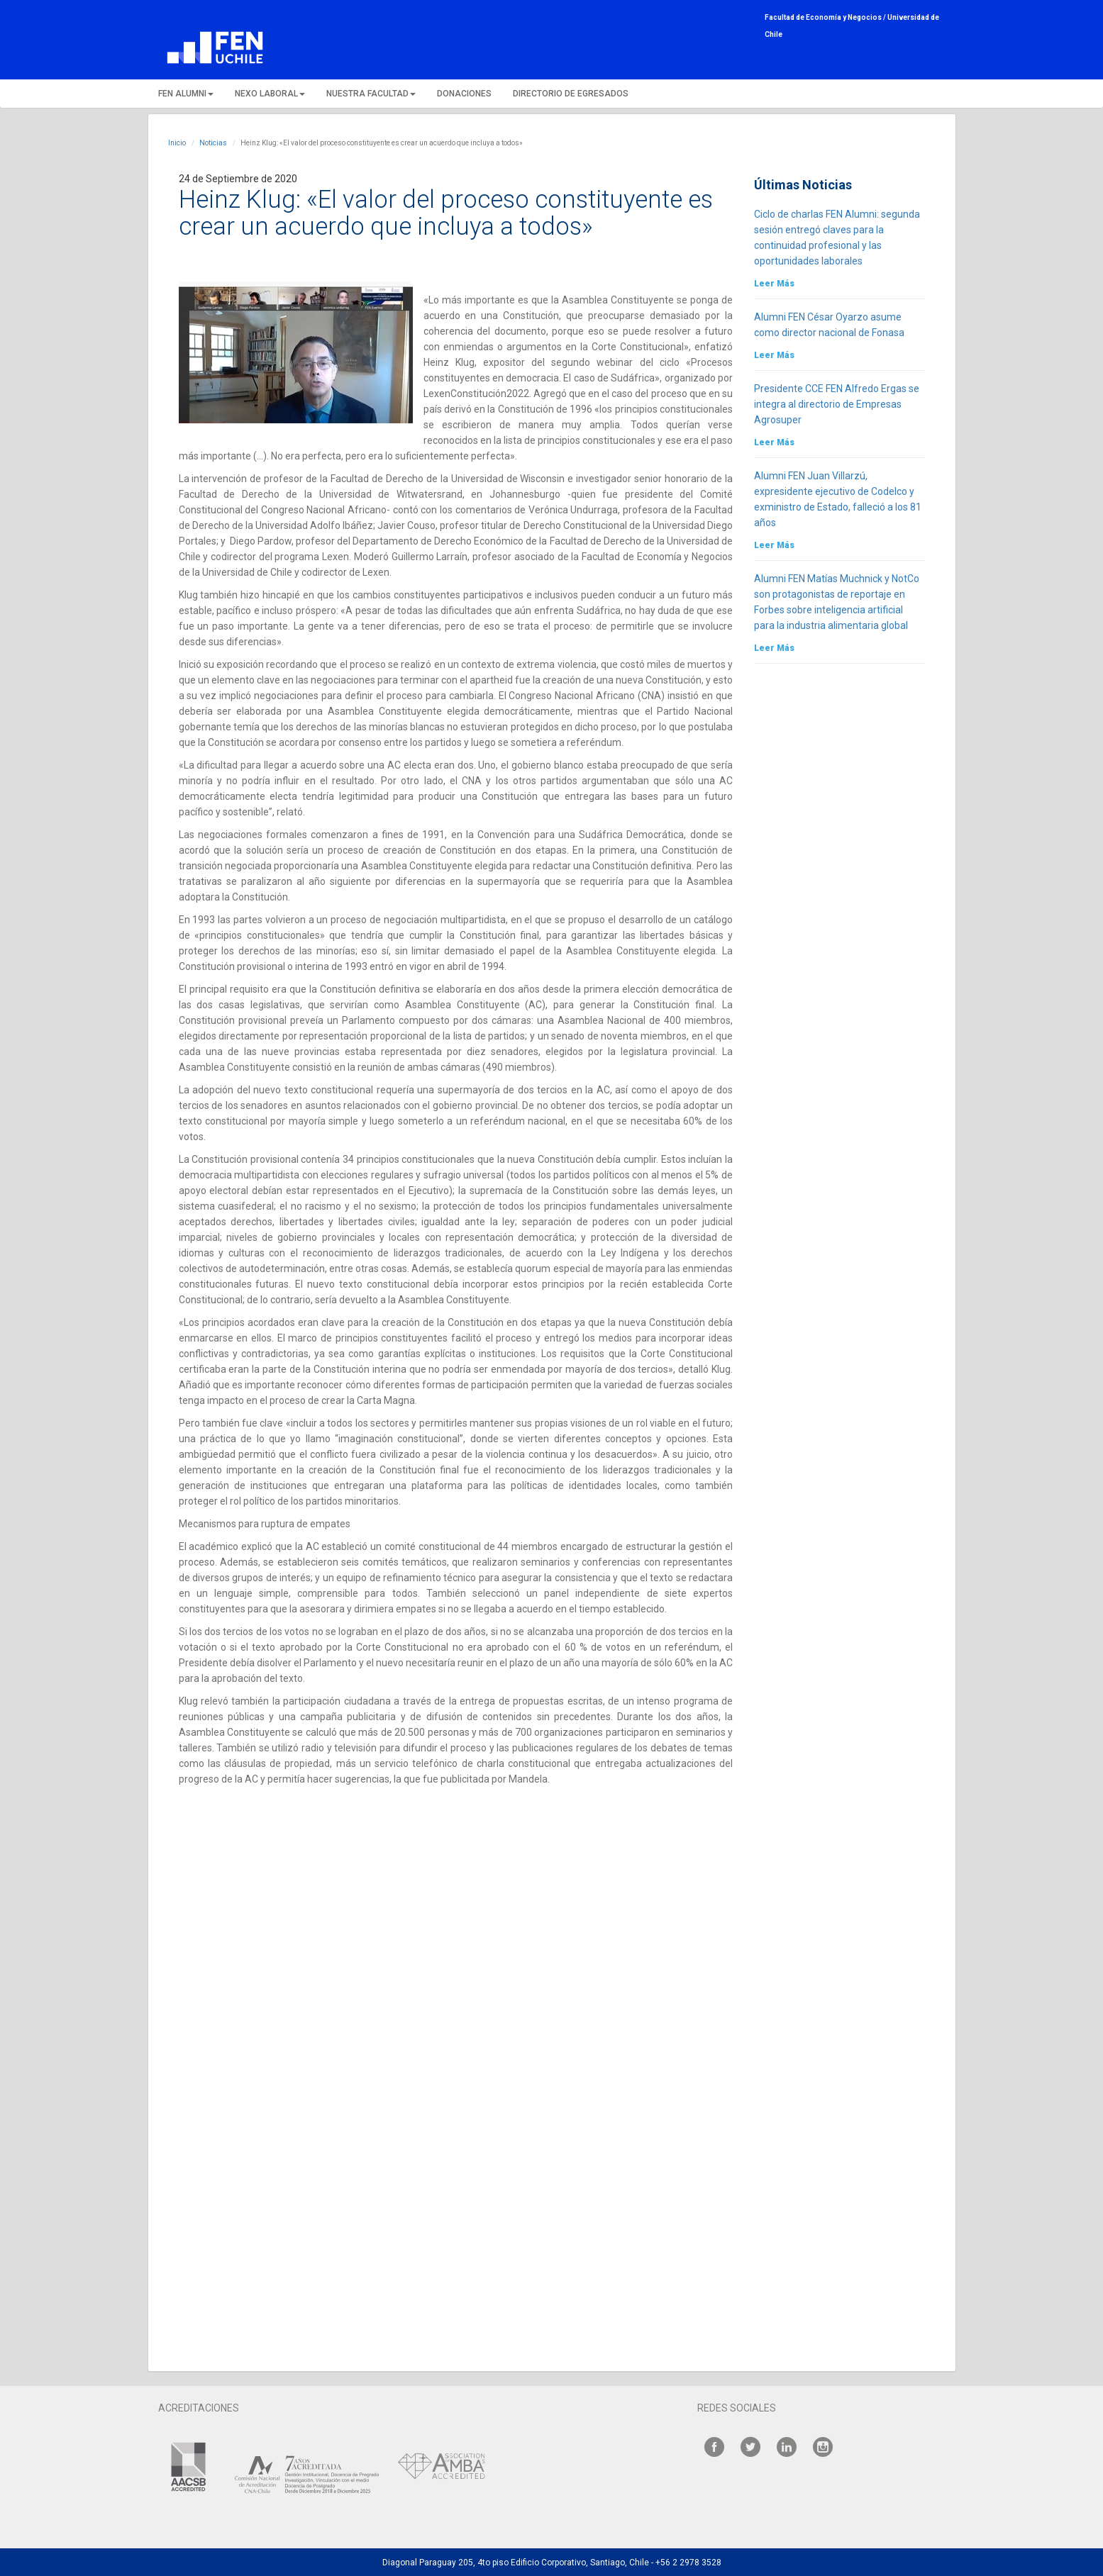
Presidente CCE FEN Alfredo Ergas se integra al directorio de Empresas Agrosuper (836, 404)
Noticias (213, 143)
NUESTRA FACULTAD (371, 94)
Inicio (177, 143)
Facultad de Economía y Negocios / (826, 17)
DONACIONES (464, 94)
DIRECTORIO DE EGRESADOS (570, 94)
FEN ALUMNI (186, 94)
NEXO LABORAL (270, 94)
